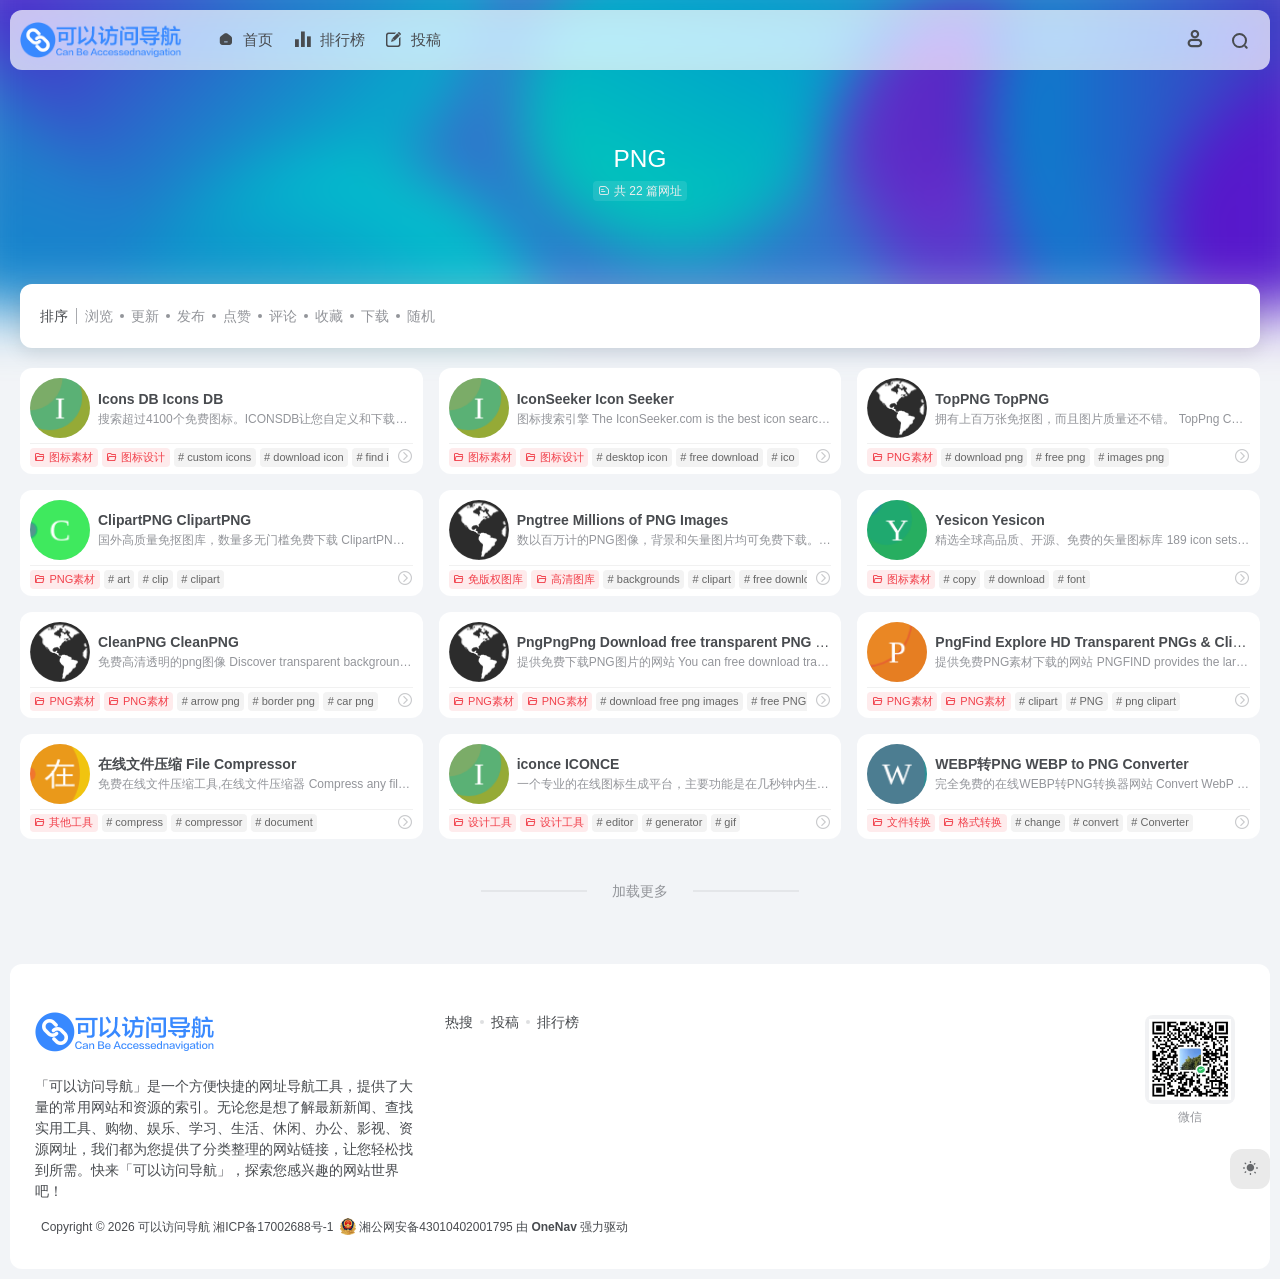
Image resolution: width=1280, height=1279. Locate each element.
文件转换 (901, 822)
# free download (719, 457)
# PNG (1086, 701)
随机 (421, 316)
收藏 (329, 316)
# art (119, 579)
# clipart (200, 579)
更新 (145, 316)
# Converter (1159, 822)
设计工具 (482, 822)
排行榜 (558, 1022)
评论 (283, 316)
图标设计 (135, 457)
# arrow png (211, 701)
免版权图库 (488, 579)
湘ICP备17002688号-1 (273, 1227)
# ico (782, 457)
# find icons (384, 457)
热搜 (459, 1022)
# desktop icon (632, 457)
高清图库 (565, 579)
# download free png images (669, 701)
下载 (375, 316)
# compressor (209, 822)
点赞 (237, 316)
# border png (284, 701)
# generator (674, 822)
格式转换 (972, 822)
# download (1017, 579)
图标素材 (63, 457)
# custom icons (214, 457)
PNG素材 (902, 457)
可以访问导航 (174, 1227)
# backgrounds (644, 579)
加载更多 (640, 891)
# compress (134, 822)
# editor (615, 822)
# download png (984, 457)
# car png (351, 701)
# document (283, 822)
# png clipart (1146, 701)
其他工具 (63, 822)
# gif (725, 822)
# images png (1131, 457)
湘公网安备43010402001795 (426, 1227)
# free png (1061, 457)
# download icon (304, 457)
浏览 (99, 316)
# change (1037, 822)
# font (1072, 579)
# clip (156, 579)
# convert (1095, 822)
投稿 (505, 1022)
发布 (191, 316)
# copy (959, 579)
